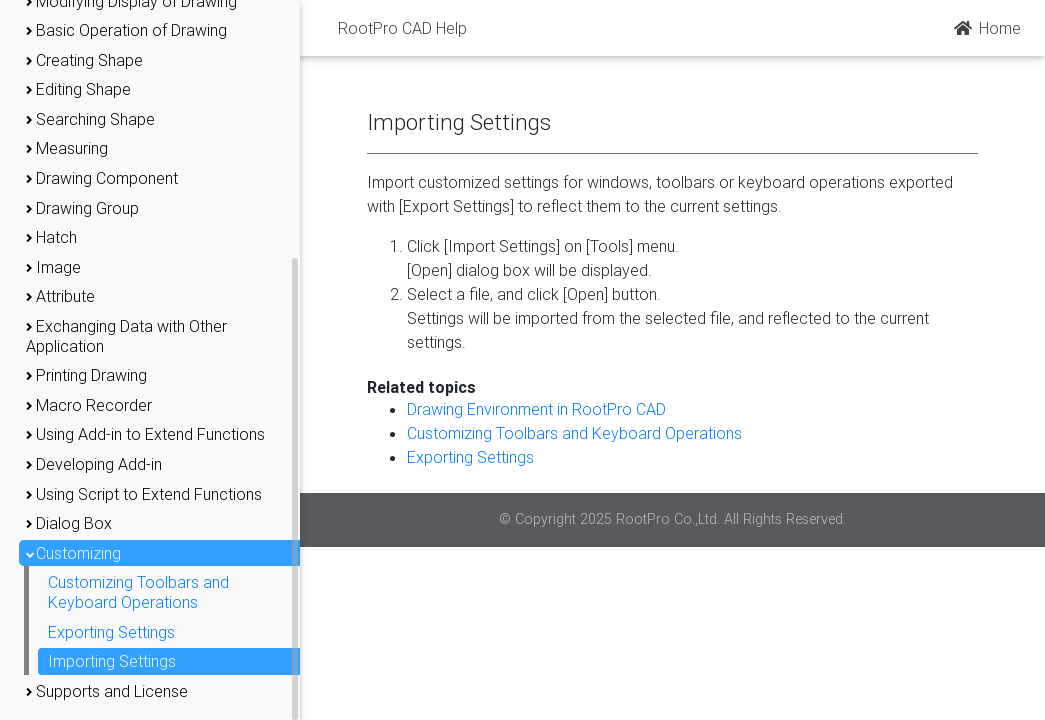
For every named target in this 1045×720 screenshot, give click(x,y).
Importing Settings (112, 661)
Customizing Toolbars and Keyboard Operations (138, 592)
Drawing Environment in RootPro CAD (536, 409)
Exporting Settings (111, 632)
